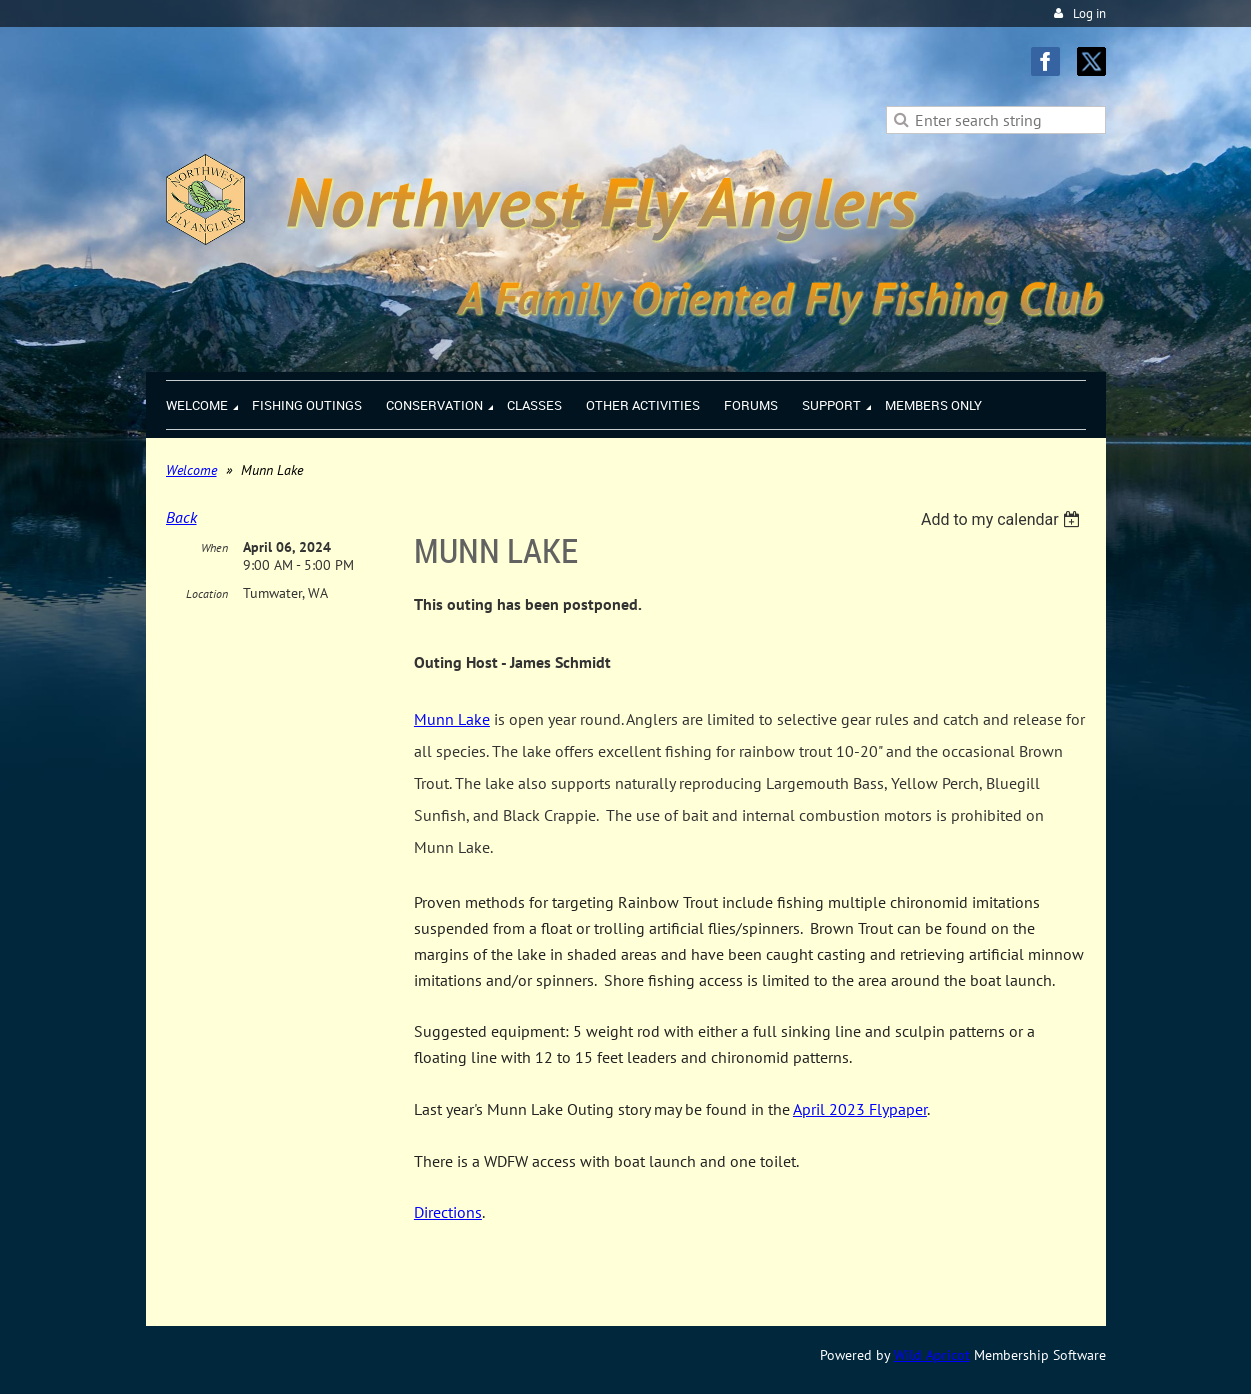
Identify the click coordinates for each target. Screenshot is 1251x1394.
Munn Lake (452, 719)
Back (181, 517)
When (214, 547)
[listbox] (1003, 519)
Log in (1089, 13)
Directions (448, 1212)
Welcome (191, 470)
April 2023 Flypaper (860, 1109)
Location (207, 593)
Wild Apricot (932, 1355)
